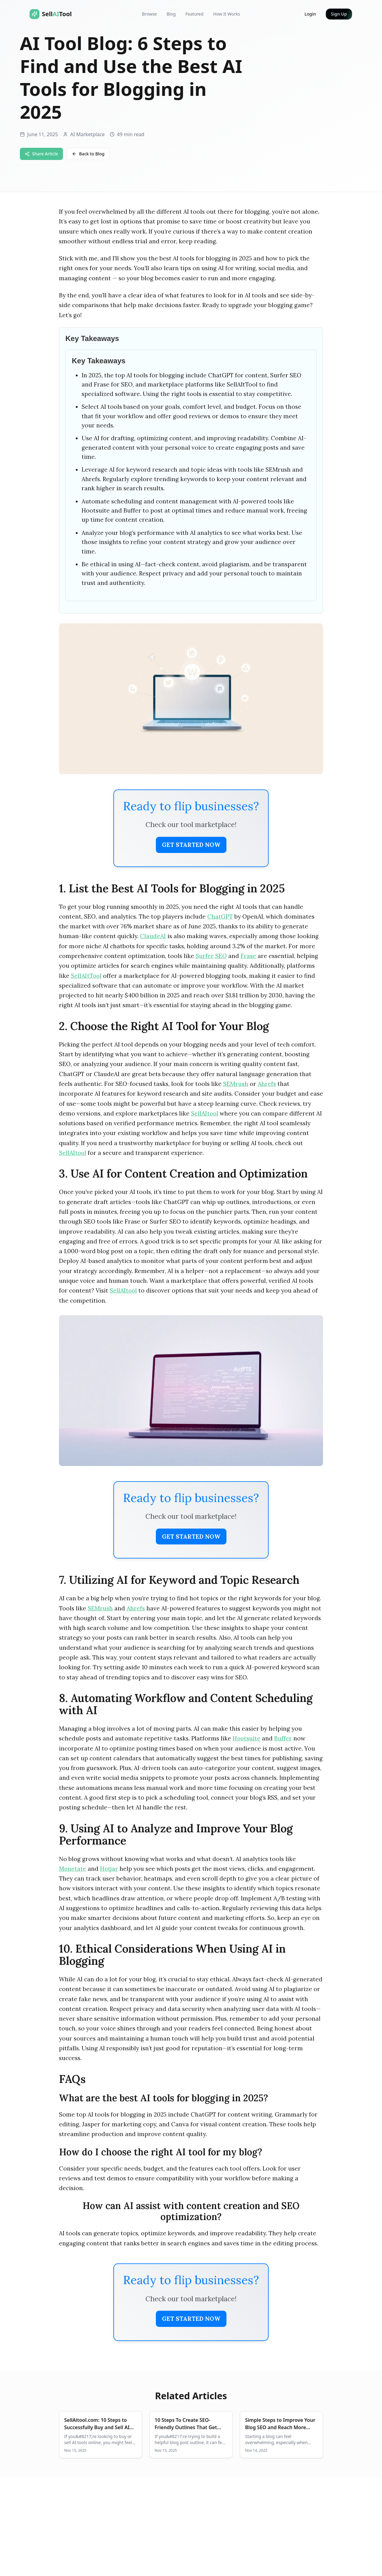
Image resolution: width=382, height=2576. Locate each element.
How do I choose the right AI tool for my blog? (160, 2151)
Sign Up (339, 14)
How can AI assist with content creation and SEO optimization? (191, 2211)
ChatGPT (220, 916)
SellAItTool (86, 975)
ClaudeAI (153, 936)
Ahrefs (267, 1083)
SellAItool (204, 1113)
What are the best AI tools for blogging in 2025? (163, 2097)
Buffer (283, 1738)
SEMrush (235, 1083)
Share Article (41, 154)
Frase (248, 956)
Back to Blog (88, 154)
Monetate (72, 1868)
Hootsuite (246, 1738)
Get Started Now (191, 844)
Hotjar (109, 1868)
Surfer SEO (211, 956)
